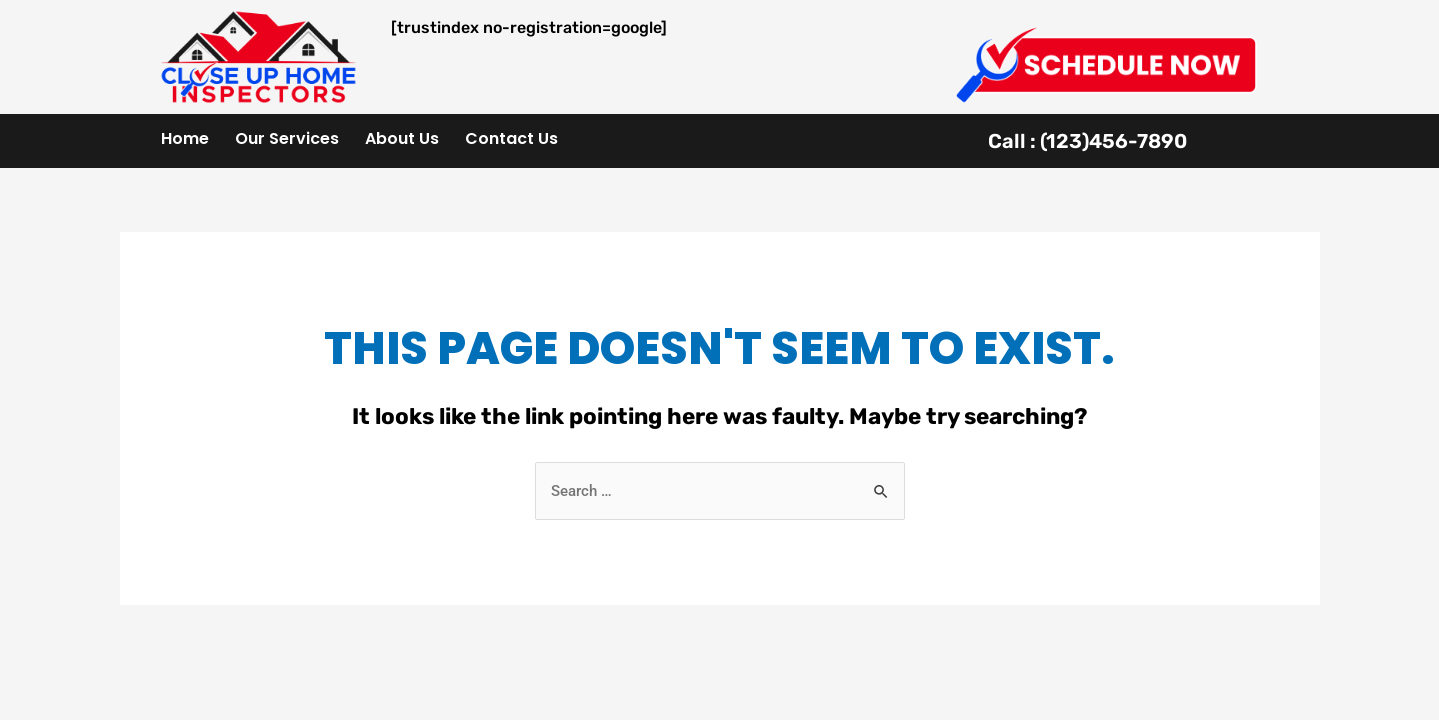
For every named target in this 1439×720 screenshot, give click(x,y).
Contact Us (511, 138)
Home (185, 138)
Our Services (287, 138)
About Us (402, 138)
